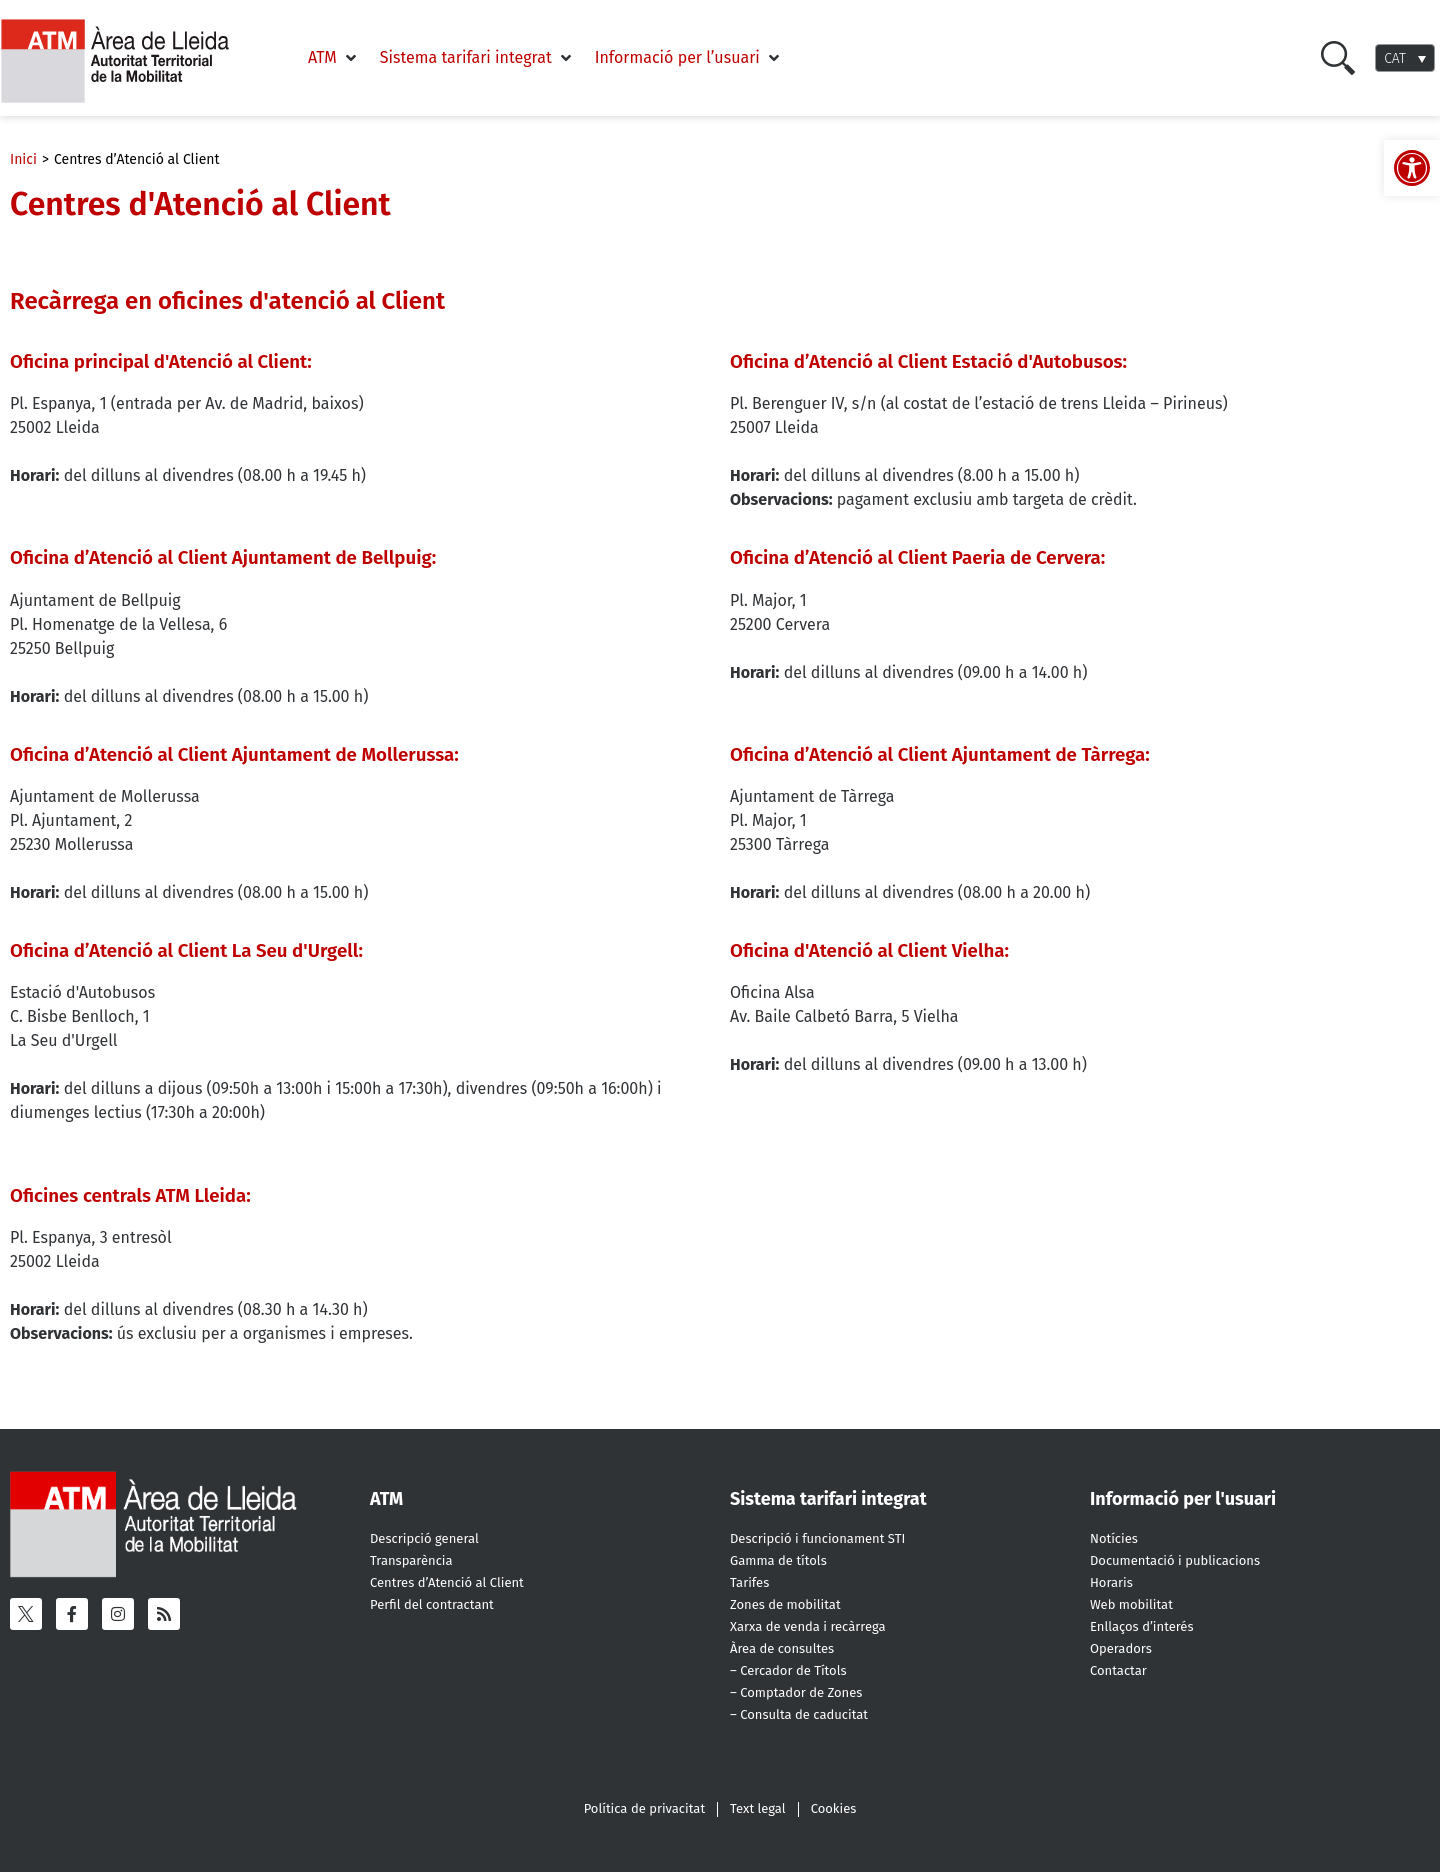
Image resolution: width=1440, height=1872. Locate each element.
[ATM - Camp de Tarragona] (127, 61)
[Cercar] (1338, 58)
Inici (23, 159)
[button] (334, 58)
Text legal (758, 1808)
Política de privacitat (644, 1808)
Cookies (834, 1808)
